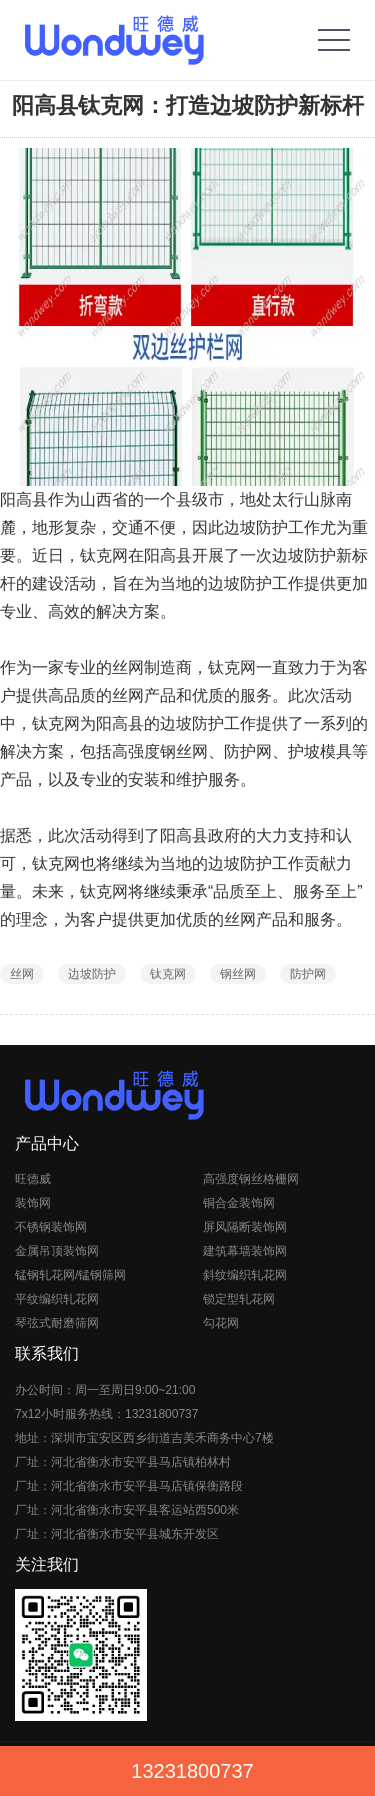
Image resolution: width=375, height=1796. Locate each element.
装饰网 (33, 1203)
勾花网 (221, 1323)
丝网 (22, 974)
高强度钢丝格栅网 (251, 1179)
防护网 (308, 974)
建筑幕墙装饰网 (245, 1251)
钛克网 (168, 974)
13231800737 (192, 1771)
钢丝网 (238, 974)
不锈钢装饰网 (51, 1227)
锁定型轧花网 (239, 1299)
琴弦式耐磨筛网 (57, 1323)
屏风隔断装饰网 (245, 1227)
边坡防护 (92, 974)
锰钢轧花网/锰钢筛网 (70, 1275)
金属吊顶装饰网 (57, 1251)
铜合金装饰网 (239, 1203)
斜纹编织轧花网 (245, 1275)
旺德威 (33, 1179)
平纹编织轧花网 (57, 1299)
